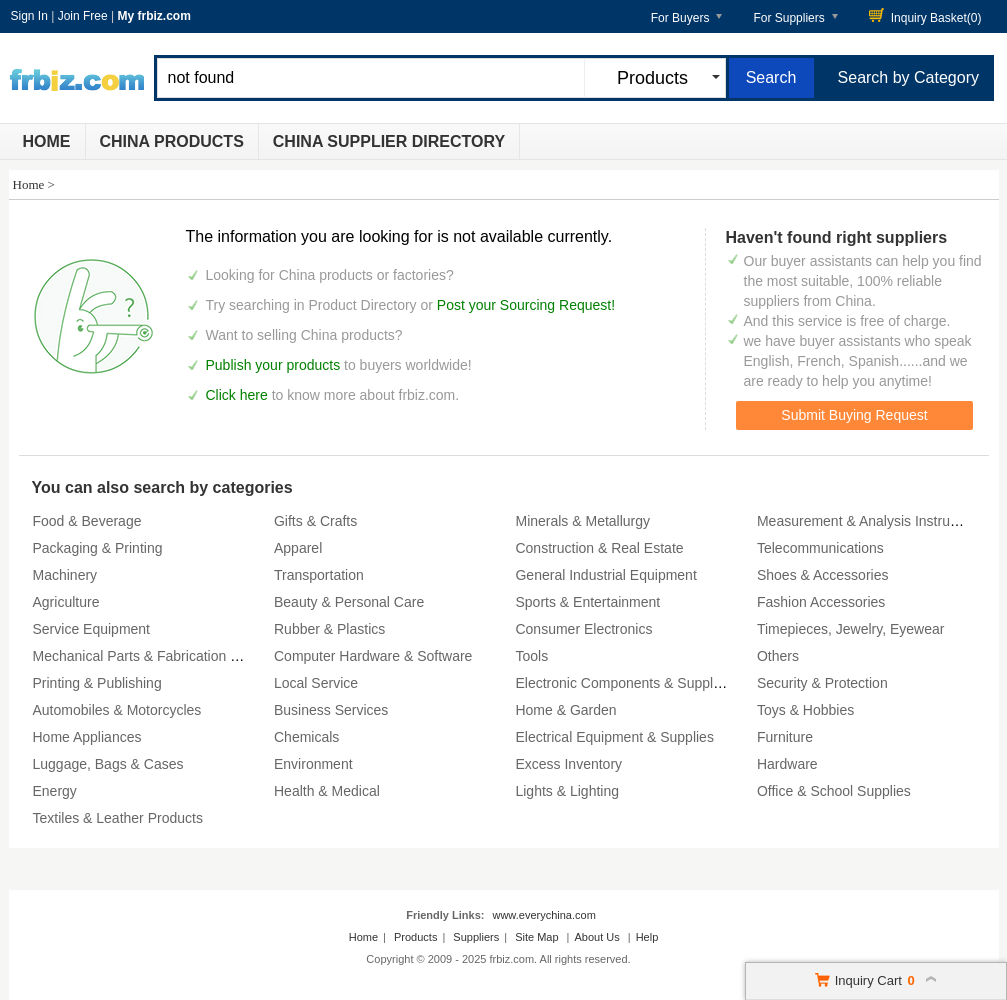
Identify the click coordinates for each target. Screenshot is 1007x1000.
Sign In (29, 16)
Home (47, 141)
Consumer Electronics (583, 629)
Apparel (298, 548)
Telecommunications (820, 548)
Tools (531, 656)
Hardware (787, 764)
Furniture (785, 737)
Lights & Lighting (567, 791)
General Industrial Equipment (605, 575)
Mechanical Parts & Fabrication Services (158, 656)
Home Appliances (87, 737)
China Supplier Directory (389, 141)
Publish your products (275, 365)
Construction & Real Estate (599, 548)
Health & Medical (327, 791)
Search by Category (908, 77)
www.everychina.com (543, 915)
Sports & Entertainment (587, 602)
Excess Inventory (568, 764)
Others (778, 656)
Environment (313, 764)
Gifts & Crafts (315, 521)
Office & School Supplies (834, 791)
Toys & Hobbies (805, 710)
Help (647, 937)
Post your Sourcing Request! (526, 305)
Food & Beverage (87, 521)
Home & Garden (565, 710)
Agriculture (66, 602)
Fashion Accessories (821, 602)
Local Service (316, 683)
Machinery (65, 575)
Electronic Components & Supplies (623, 683)
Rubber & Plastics (329, 629)
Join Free (83, 16)
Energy (55, 791)
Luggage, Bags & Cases (108, 764)
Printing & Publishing (97, 683)
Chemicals (306, 737)
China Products (172, 141)
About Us (596, 937)
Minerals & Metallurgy (582, 521)
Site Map (536, 937)
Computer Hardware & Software (373, 656)
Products (415, 937)
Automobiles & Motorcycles (117, 710)
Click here (237, 395)
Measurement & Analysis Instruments (872, 521)
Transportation (319, 575)
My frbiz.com (153, 16)
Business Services (331, 710)
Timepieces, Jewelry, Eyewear (851, 629)
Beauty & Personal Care (349, 602)
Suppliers (476, 937)
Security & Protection (822, 683)
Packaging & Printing (98, 548)
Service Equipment (92, 629)
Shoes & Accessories (823, 575)
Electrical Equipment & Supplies (614, 737)
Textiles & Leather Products (118, 818)
